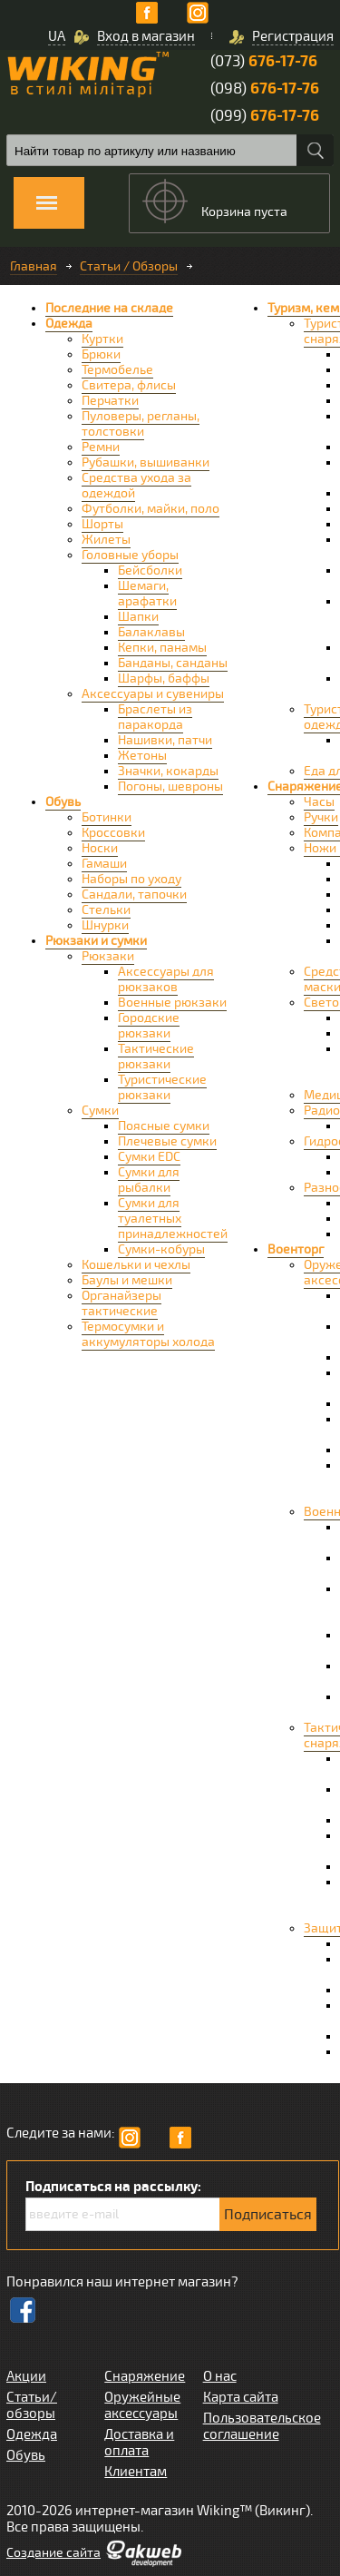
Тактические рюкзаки (156, 1056)
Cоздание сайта (53, 2553)
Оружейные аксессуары (142, 2405)
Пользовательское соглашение (262, 2426)
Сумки (100, 1110)
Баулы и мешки (127, 1280)
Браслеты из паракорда (155, 717)
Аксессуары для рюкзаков (166, 979)
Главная (33, 266)
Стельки (106, 910)
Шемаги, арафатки (147, 593)
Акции (26, 2376)
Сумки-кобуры (161, 1249)
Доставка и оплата (139, 2442)
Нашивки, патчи (165, 740)
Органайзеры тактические (121, 1303)
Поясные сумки (163, 1126)
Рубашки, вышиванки (145, 462)
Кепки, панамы (162, 647)
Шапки (138, 616)
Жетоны (142, 755)
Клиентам (135, 2471)
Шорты (102, 524)
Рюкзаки (108, 956)
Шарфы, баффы (163, 678)
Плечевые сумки (167, 1141)
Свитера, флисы (129, 385)
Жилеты (106, 539)
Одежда (68, 323)
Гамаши (104, 863)
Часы (319, 802)
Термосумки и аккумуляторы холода (148, 1334)
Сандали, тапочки (134, 894)
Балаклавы (151, 632)
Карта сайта (240, 2397)
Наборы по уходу (131, 879)
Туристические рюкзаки (162, 1087)
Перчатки (110, 400)
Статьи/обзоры (31, 2405)
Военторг (295, 1249)
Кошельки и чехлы (136, 1265)
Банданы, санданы (173, 663)
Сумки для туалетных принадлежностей (173, 1218)
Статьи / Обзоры (129, 266)
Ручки (321, 817)
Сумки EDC (149, 1157)
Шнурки (105, 925)
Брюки (101, 354)
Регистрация (293, 36)
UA (56, 36)
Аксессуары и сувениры (153, 694)
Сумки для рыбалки (149, 1180)
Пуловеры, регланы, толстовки (140, 423)
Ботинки (106, 817)
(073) (263, 61)
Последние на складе (109, 308)
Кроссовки (113, 833)
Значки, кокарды (168, 771)
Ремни (101, 447)
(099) (264, 115)
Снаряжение (144, 2376)
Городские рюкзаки (149, 1025)
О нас (220, 2376)
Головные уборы (130, 555)
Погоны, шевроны (170, 786)
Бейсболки (150, 570)
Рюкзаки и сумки (96, 941)
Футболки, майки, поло (150, 508)
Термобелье (117, 370)
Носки (100, 848)
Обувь (63, 802)
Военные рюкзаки (172, 1002)
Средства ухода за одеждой (136, 485)
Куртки (102, 339)
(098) (264, 88)
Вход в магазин (146, 36)
